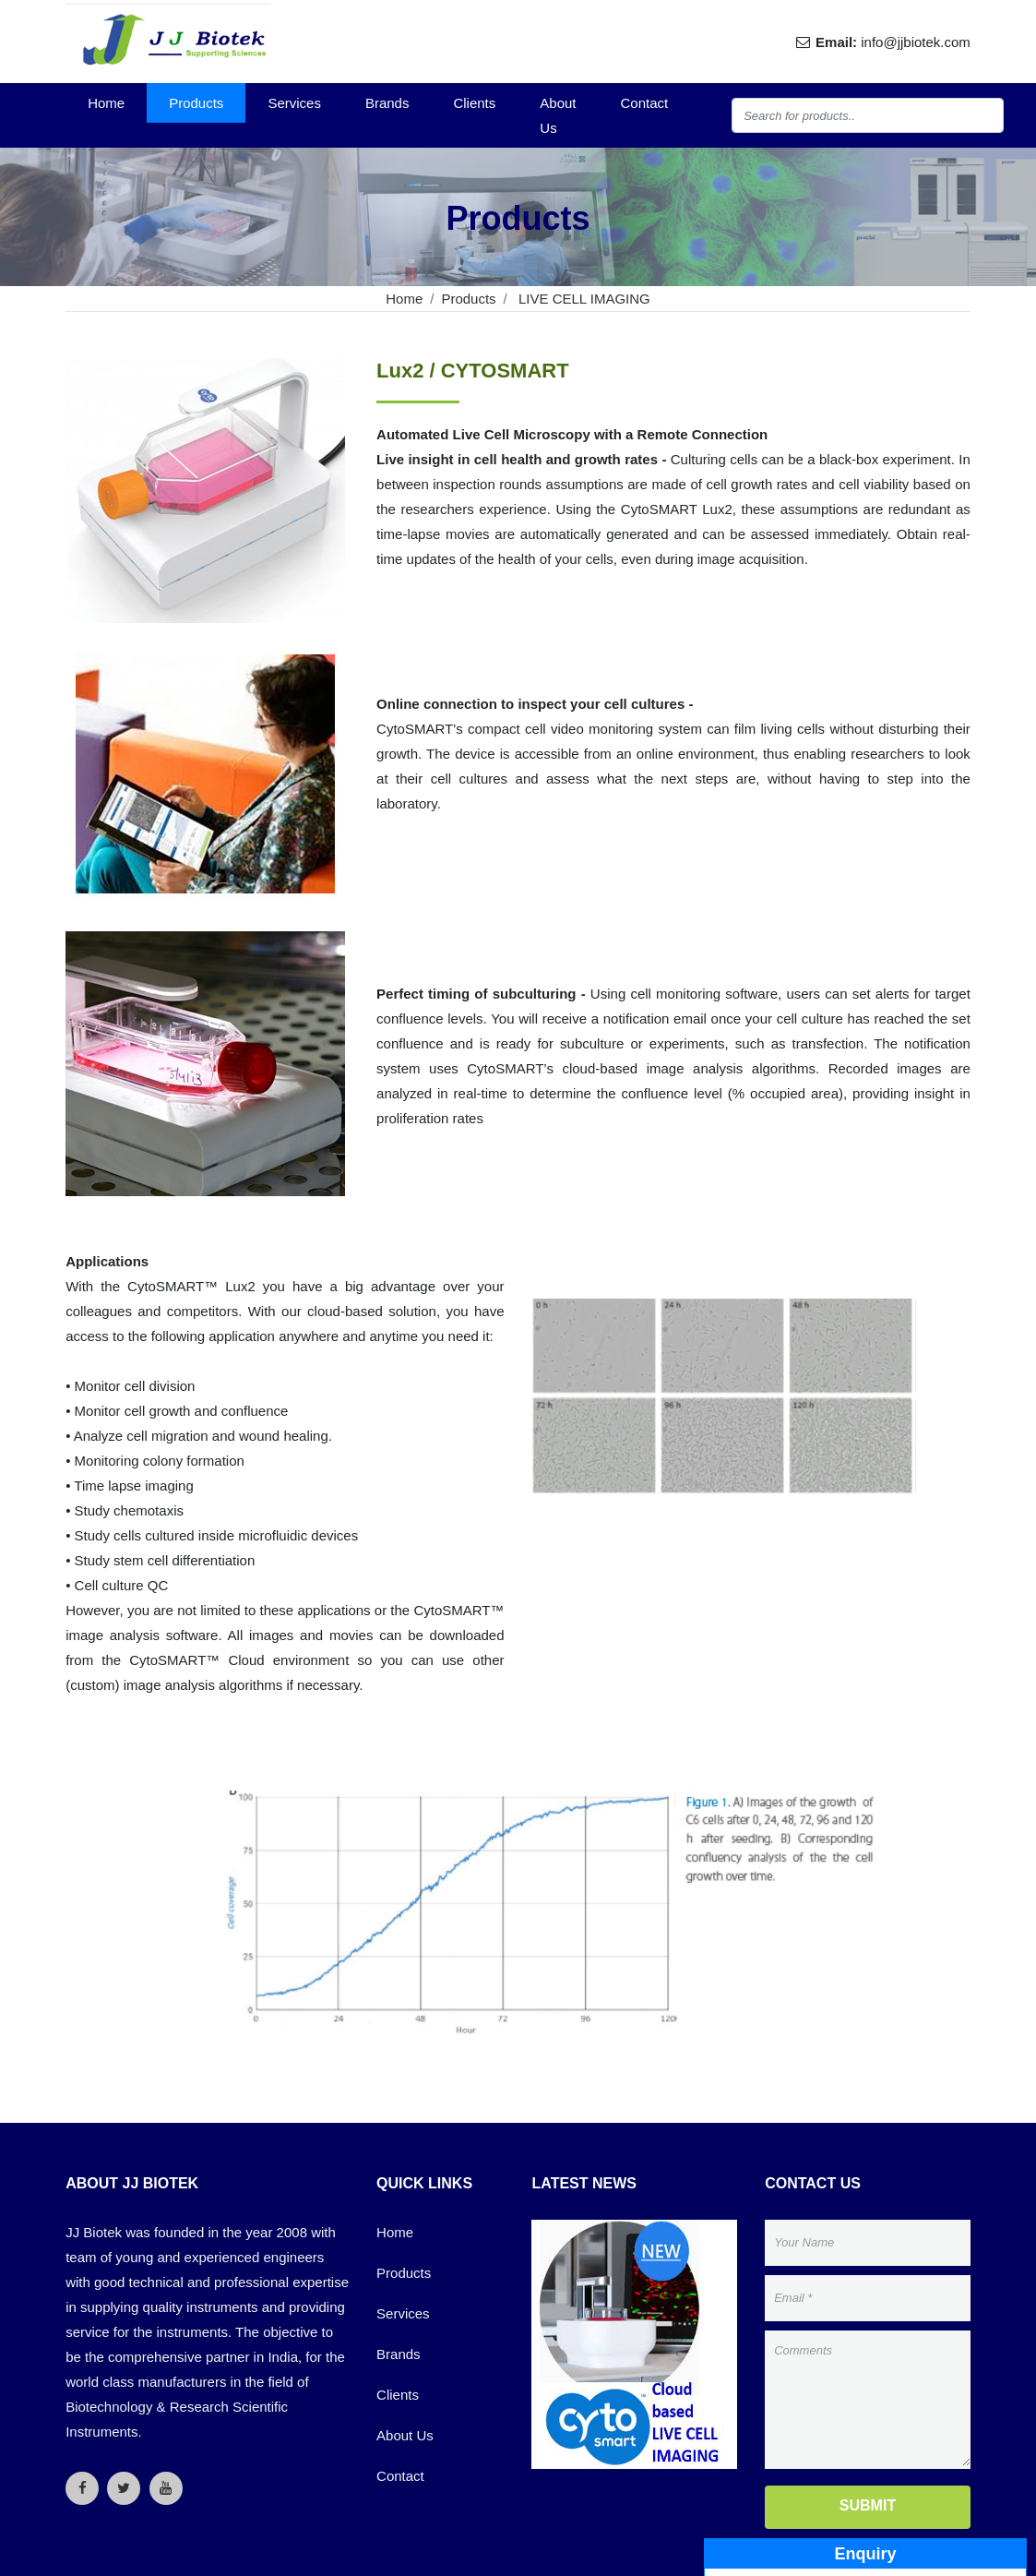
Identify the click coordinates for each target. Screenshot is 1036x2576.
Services (294, 103)
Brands (387, 103)
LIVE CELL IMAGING (582, 298)
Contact (645, 103)
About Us (558, 115)
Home (106, 103)
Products (196, 103)
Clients (474, 103)
